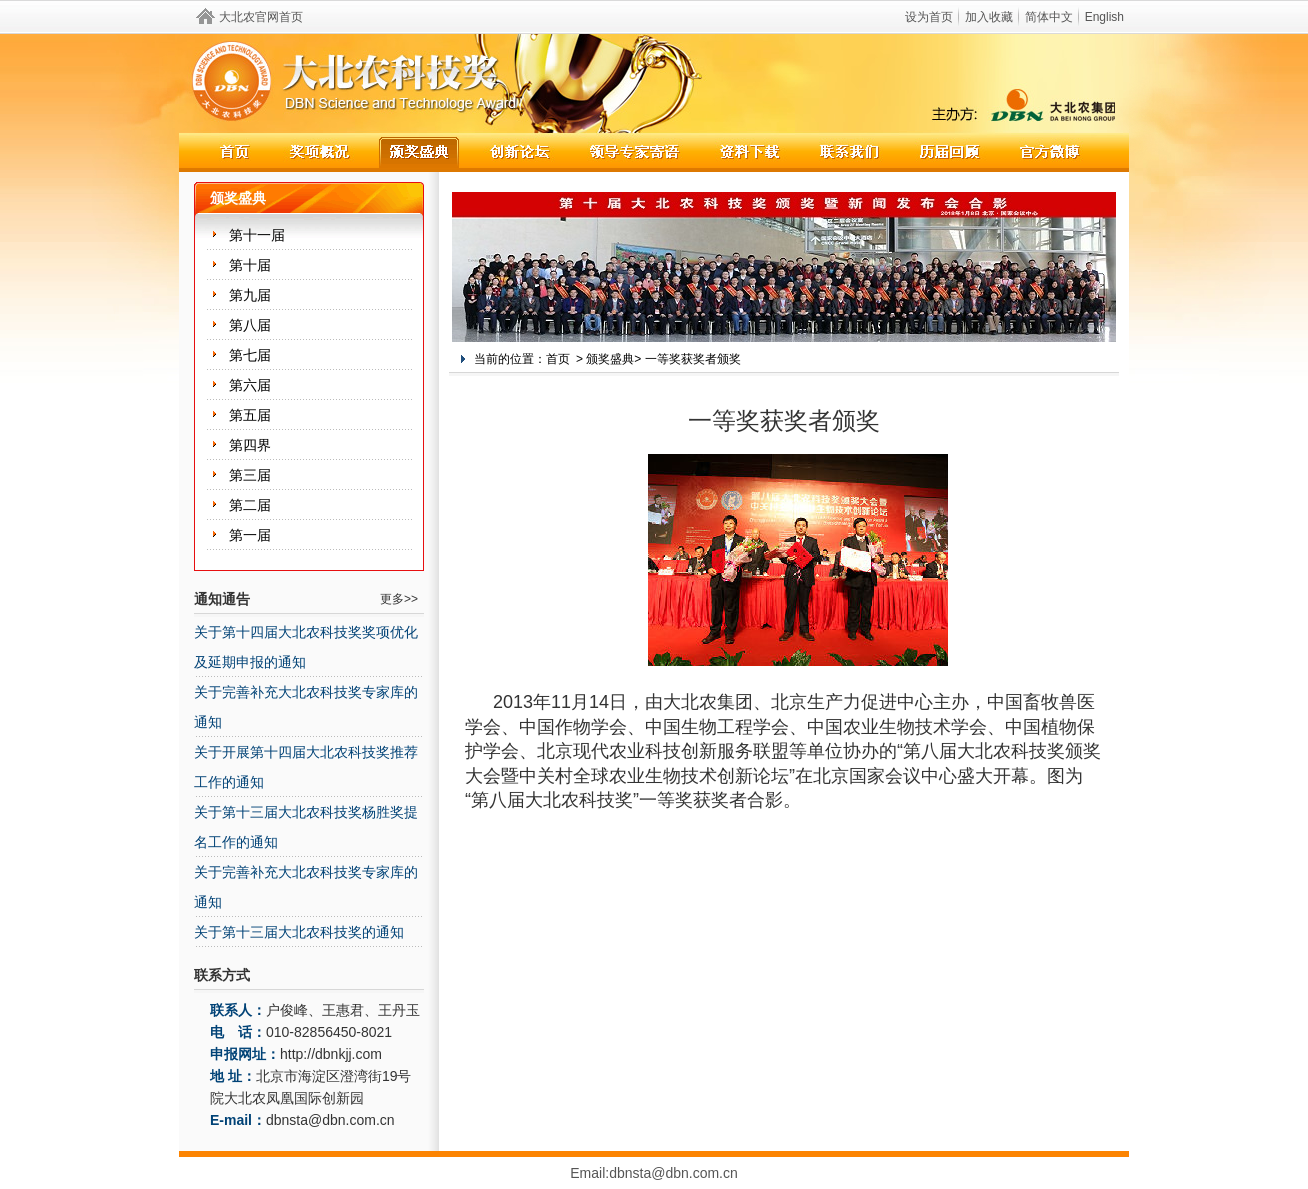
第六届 (250, 385)
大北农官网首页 (261, 17)
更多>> (399, 599)
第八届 (250, 325)
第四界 (250, 445)
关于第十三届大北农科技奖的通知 (299, 932)
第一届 (250, 535)
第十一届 (257, 235)
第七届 (250, 355)
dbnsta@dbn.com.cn (330, 1120)
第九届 (250, 295)
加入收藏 (989, 17)
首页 (558, 359)
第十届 (250, 265)
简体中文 (1049, 17)
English (1104, 17)
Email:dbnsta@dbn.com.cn (654, 1173)
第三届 (250, 475)
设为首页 (929, 17)
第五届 (250, 415)
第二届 (250, 505)
